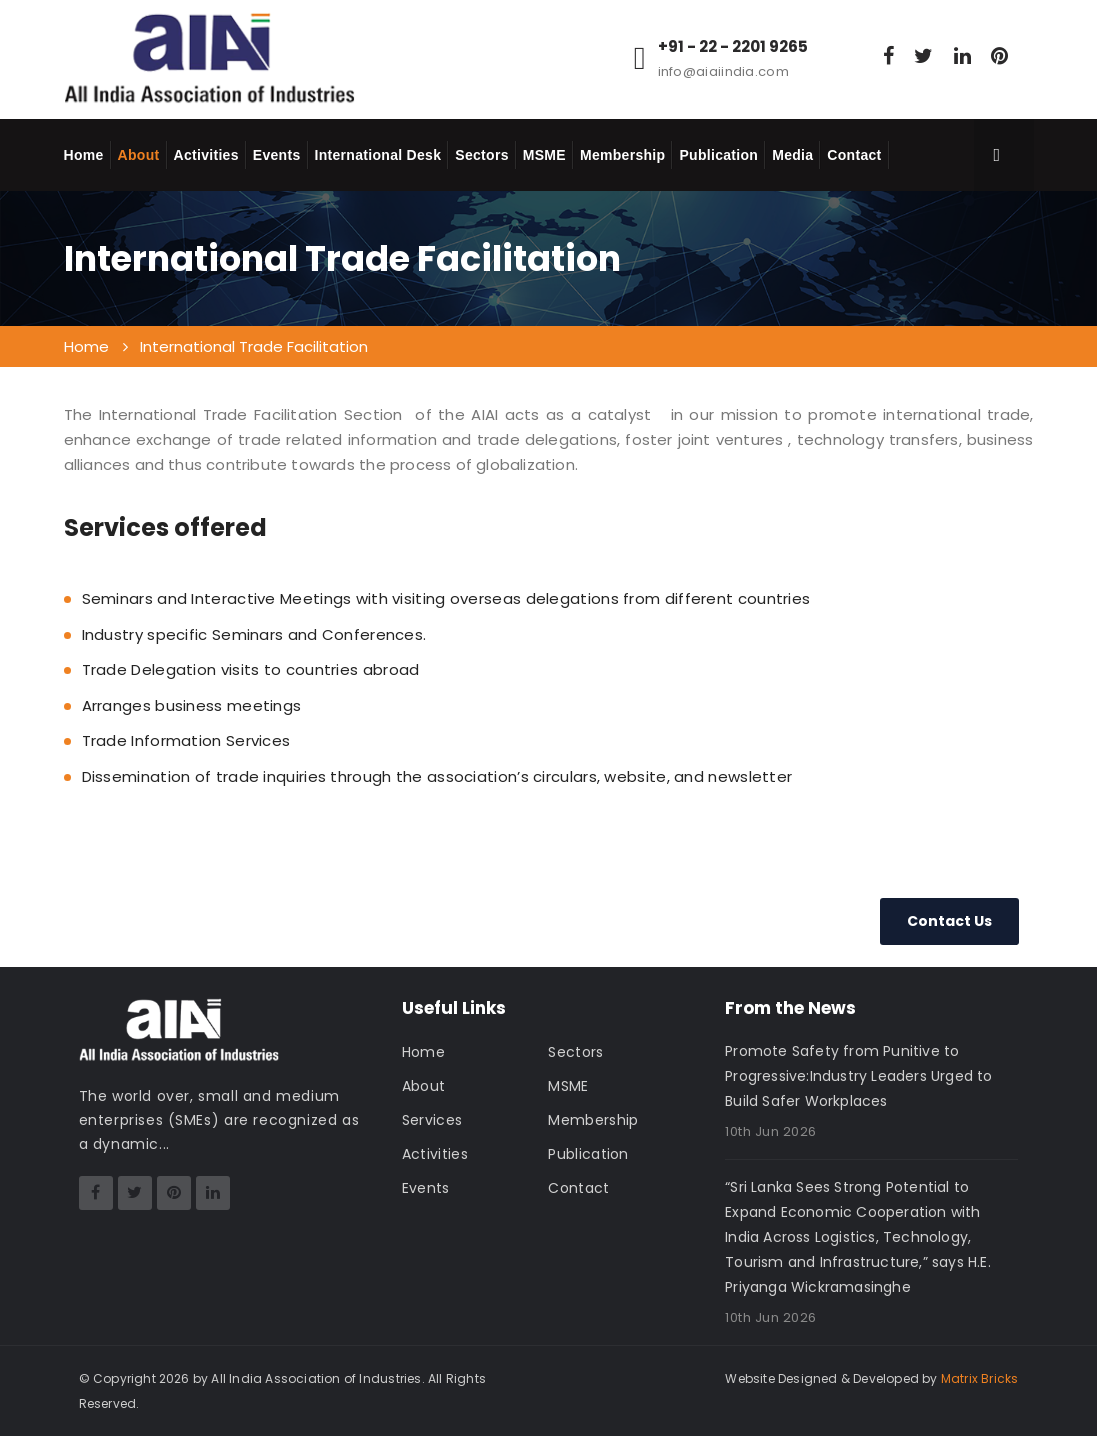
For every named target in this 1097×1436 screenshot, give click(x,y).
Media (792, 155)
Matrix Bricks (980, 1378)
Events (277, 155)
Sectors (481, 155)
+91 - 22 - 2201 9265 (733, 47)
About (139, 155)
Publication (718, 155)
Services (432, 1120)
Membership (622, 155)
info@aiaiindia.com (723, 71)
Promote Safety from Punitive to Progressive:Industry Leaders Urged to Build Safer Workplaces (858, 1076)
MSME (544, 155)
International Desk (378, 155)
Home (84, 155)
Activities (206, 155)
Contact (854, 155)
